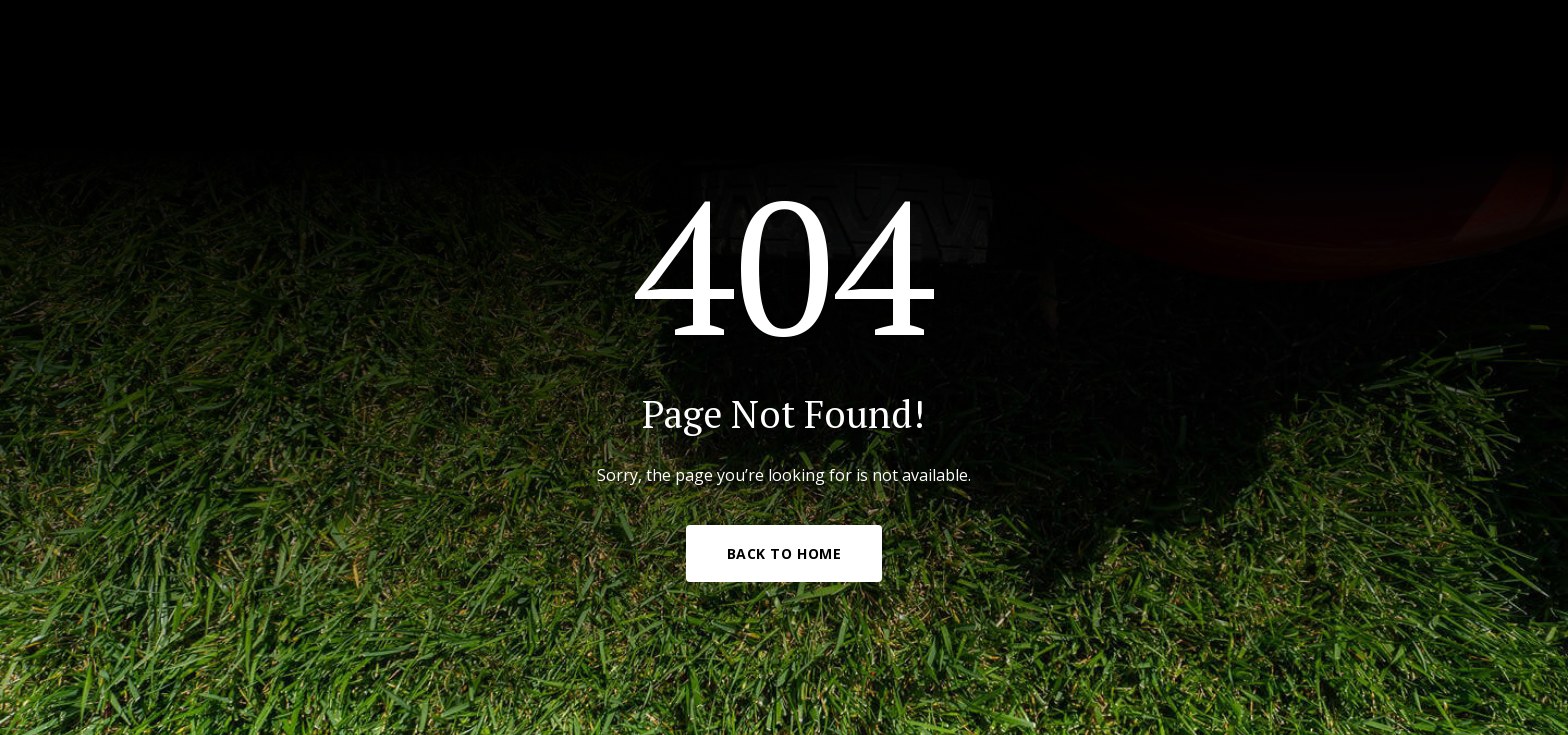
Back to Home (784, 553)
